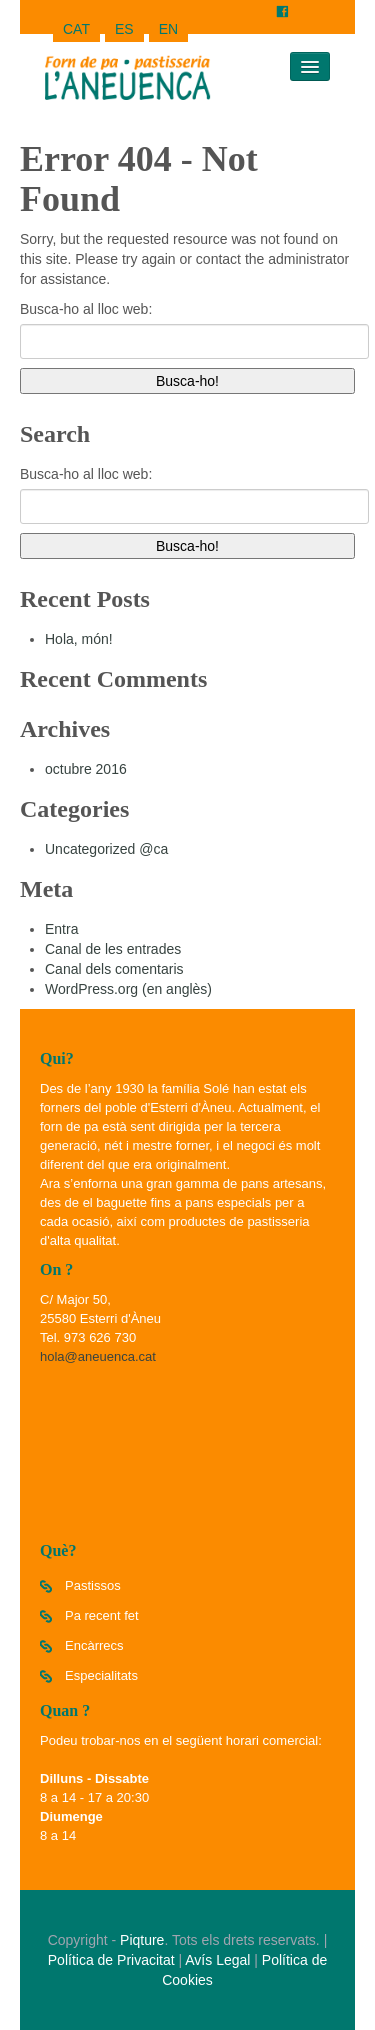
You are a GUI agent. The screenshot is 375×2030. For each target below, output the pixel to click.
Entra (61, 929)
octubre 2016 (86, 769)
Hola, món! (79, 639)
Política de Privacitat (111, 1960)
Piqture (142, 1940)
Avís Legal (217, 1960)
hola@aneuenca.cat (98, 1356)
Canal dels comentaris (114, 969)
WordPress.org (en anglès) (128, 989)
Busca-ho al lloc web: (86, 309)
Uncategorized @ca (106, 849)
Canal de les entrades (113, 949)
